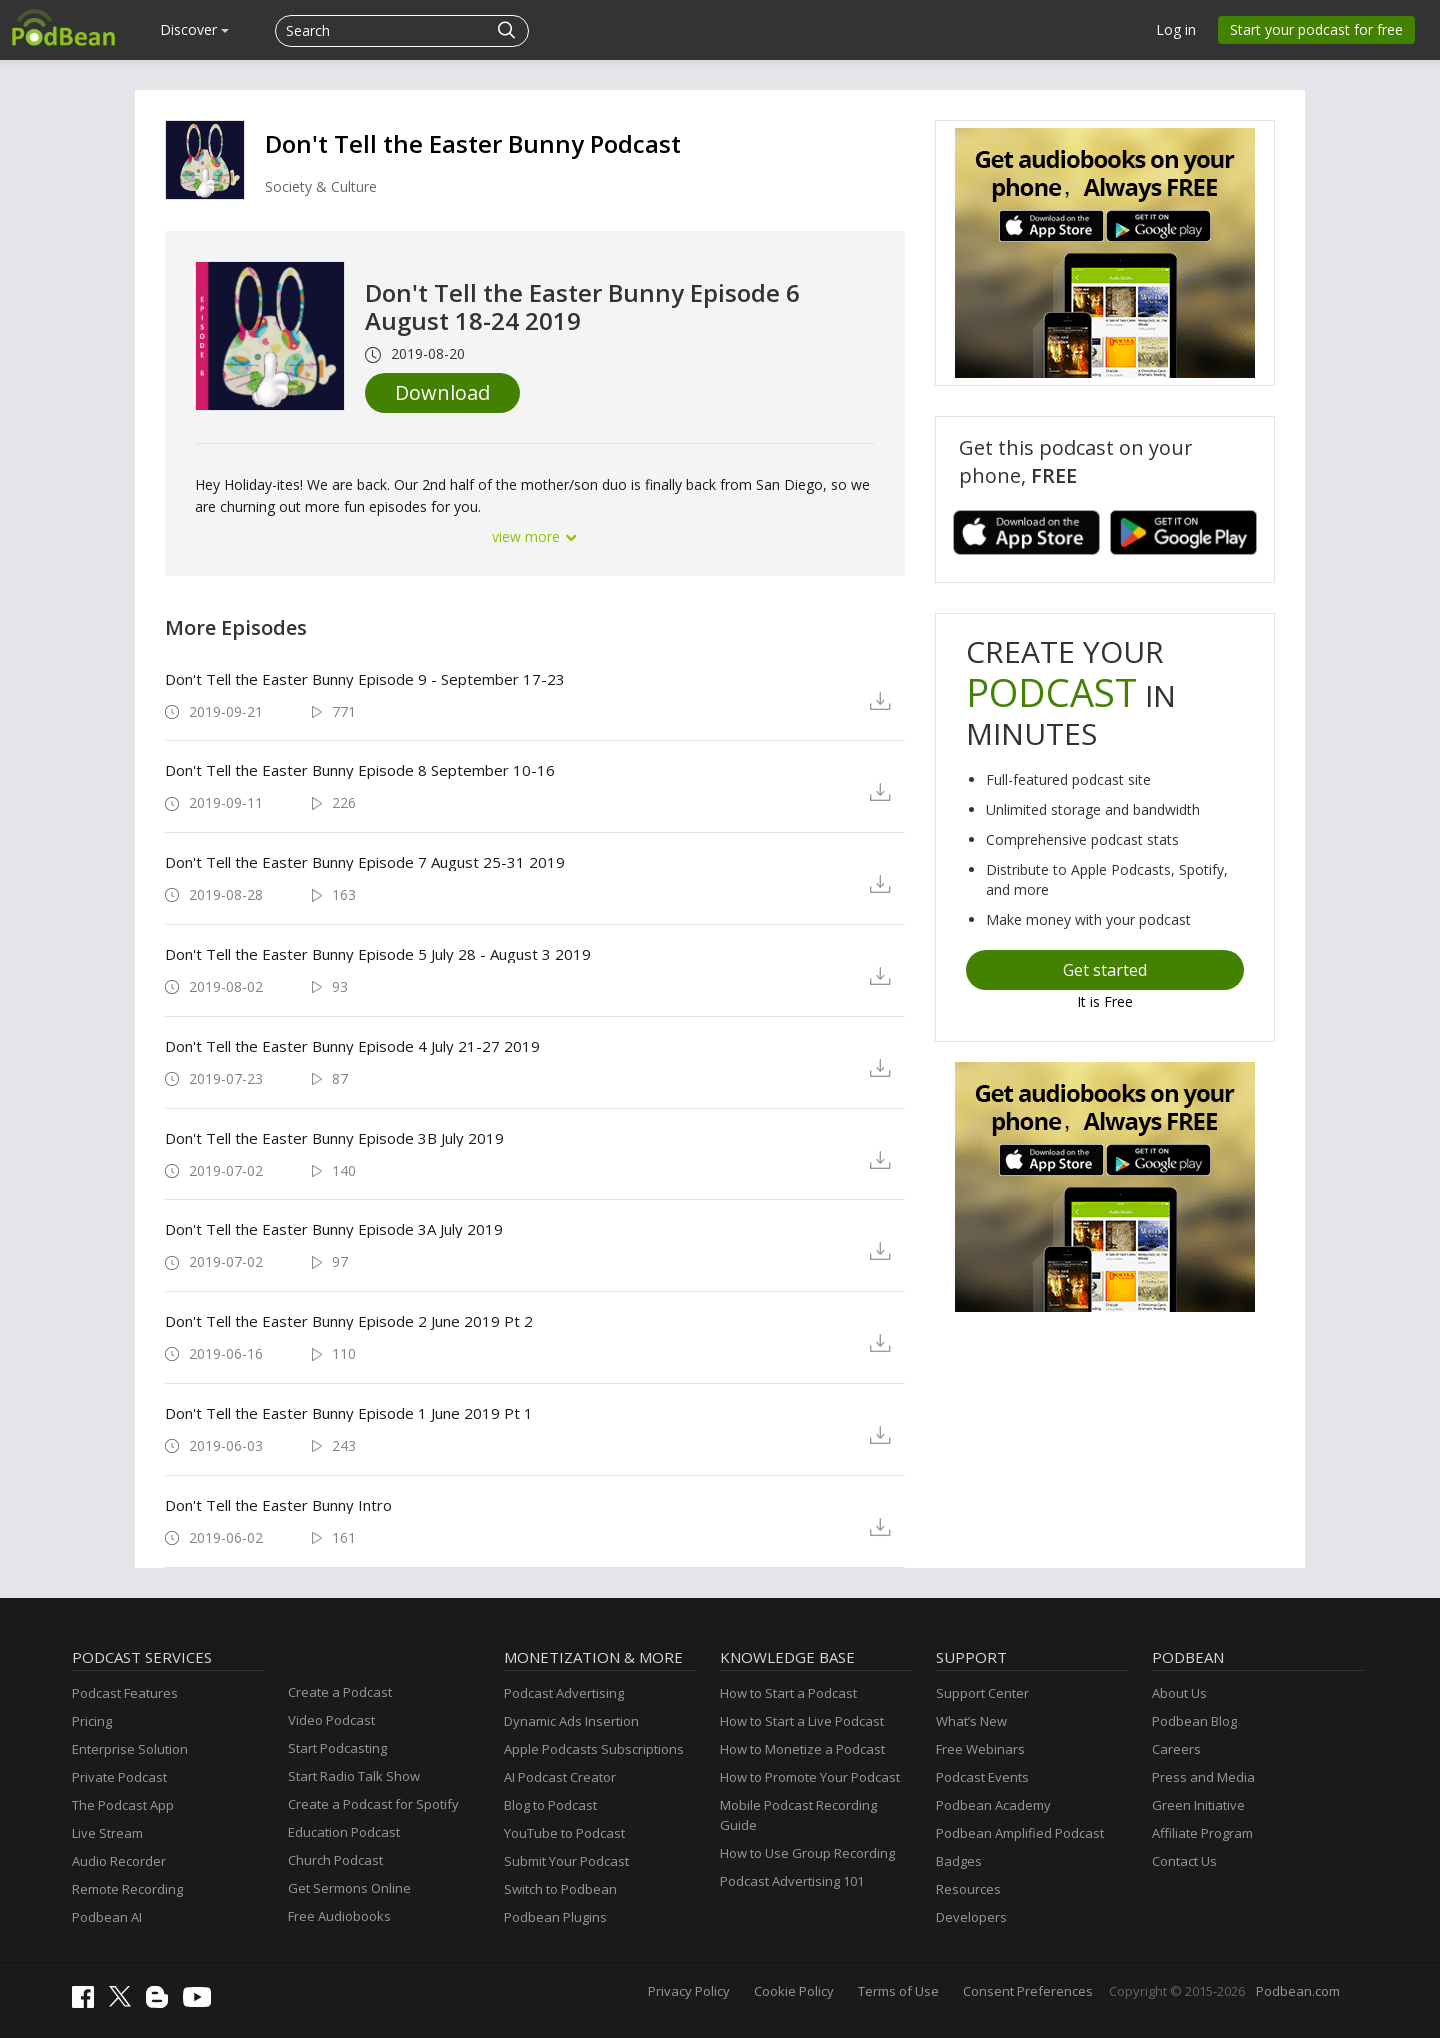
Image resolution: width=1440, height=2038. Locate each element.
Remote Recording (127, 1889)
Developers (971, 1917)
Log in (1176, 29)
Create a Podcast (340, 1692)
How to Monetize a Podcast (802, 1749)
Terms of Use (898, 1991)
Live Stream (107, 1833)
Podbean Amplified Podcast (1020, 1833)
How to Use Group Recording (807, 1853)
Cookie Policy (794, 1991)
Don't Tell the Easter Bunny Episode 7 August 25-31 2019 (365, 862)
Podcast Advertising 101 (792, 1881)
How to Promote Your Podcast (810, 1777)
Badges (959, 1861)
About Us (1179, 1693)
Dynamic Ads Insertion (571, 1721)
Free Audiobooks (339, 1916)
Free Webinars (980, 1749)
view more (535, 536)
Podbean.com (1298, 1991)
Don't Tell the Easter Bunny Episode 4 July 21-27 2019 (352, 1046)
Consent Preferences (1028, 1991)
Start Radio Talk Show (354, 1776)
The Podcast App (123, 1805)
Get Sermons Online (349, 1888)
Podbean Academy (993, 1805)
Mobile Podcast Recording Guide (798, 1815)
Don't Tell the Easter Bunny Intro (278, 1505)
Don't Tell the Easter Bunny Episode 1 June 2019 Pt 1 (349, 1413)
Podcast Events (982, 1777)
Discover (194, 29)
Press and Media (1203, 1777)
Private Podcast (119, 1777)
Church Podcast (335, 1860)
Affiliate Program (1202, 1833)
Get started (1105, 970)
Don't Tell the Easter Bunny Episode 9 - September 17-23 (365, 679)
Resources (968, 1889)
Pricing (92, 1721)
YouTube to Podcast (564, 1833)
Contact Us (1184, 1861)
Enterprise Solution (130, 1749)
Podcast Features (125, 1693)
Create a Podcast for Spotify (373, 1804)
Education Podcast (344, 1832)
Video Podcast (331, 1720)
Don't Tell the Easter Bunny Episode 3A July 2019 (334, 1229)
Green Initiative (1198, 1805)
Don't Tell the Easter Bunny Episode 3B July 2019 (334, 1138)
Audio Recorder (119, 1861)
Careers (1176, 1749)
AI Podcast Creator (560, 1777)
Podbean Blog (1194, 1721)
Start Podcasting (337, 1748)
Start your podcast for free (1316, 29)
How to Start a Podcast (788, 1693)
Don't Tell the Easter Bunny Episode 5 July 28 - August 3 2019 (378, 954)
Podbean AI (107, 1917)
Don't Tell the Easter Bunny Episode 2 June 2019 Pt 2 (349, 1321)
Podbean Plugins (555, 1917)
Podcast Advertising (564, 1693)
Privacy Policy (689, 1991)
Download (442, 392)
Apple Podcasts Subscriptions (594, 1749)
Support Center (982, 1693)
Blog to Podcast (550, 1805)
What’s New (971, 1721)
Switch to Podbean (560, 1889)
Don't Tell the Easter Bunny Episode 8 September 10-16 (360, 770)
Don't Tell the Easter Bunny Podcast (473, 143)
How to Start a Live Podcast (802, 1721)
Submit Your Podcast (566, 1861)
